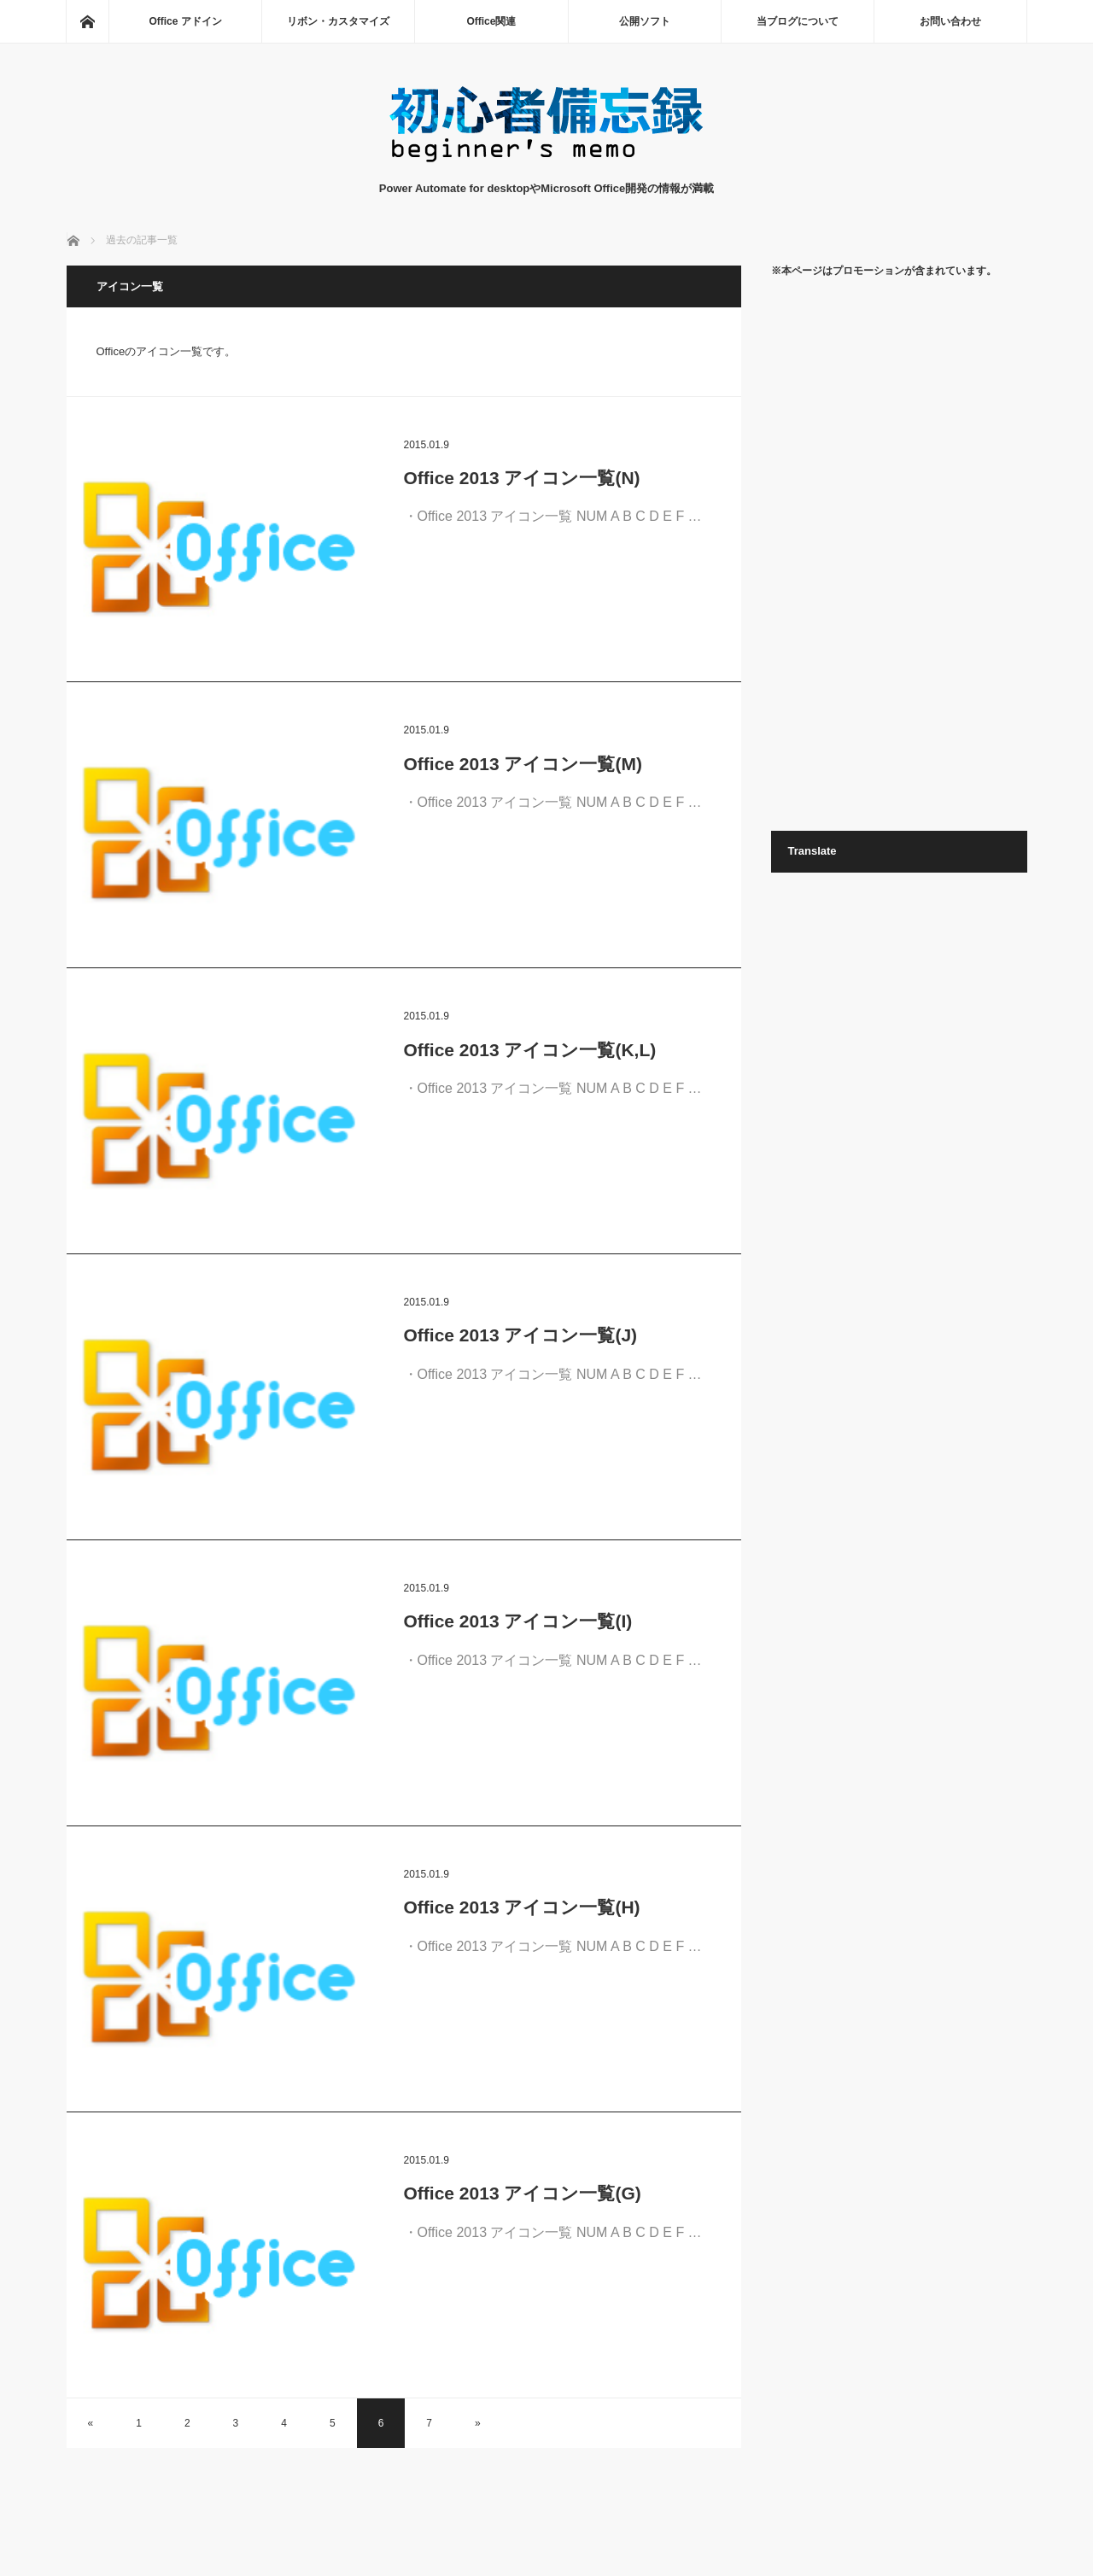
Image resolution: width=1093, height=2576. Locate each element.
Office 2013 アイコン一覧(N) (522, 478)
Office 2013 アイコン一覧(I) (518, 1621)
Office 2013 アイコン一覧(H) (522, 1907)
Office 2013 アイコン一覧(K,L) (530, 1050)
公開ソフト (644, 21)
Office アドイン (185, 21)
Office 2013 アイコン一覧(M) (523, 764)
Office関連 (491, 21)
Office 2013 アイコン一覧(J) (521, 1335)
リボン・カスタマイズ (338, 21)
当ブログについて (798, 21)
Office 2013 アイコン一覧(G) (522, 2193)
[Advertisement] (899, 553)
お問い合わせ (950, 21)
